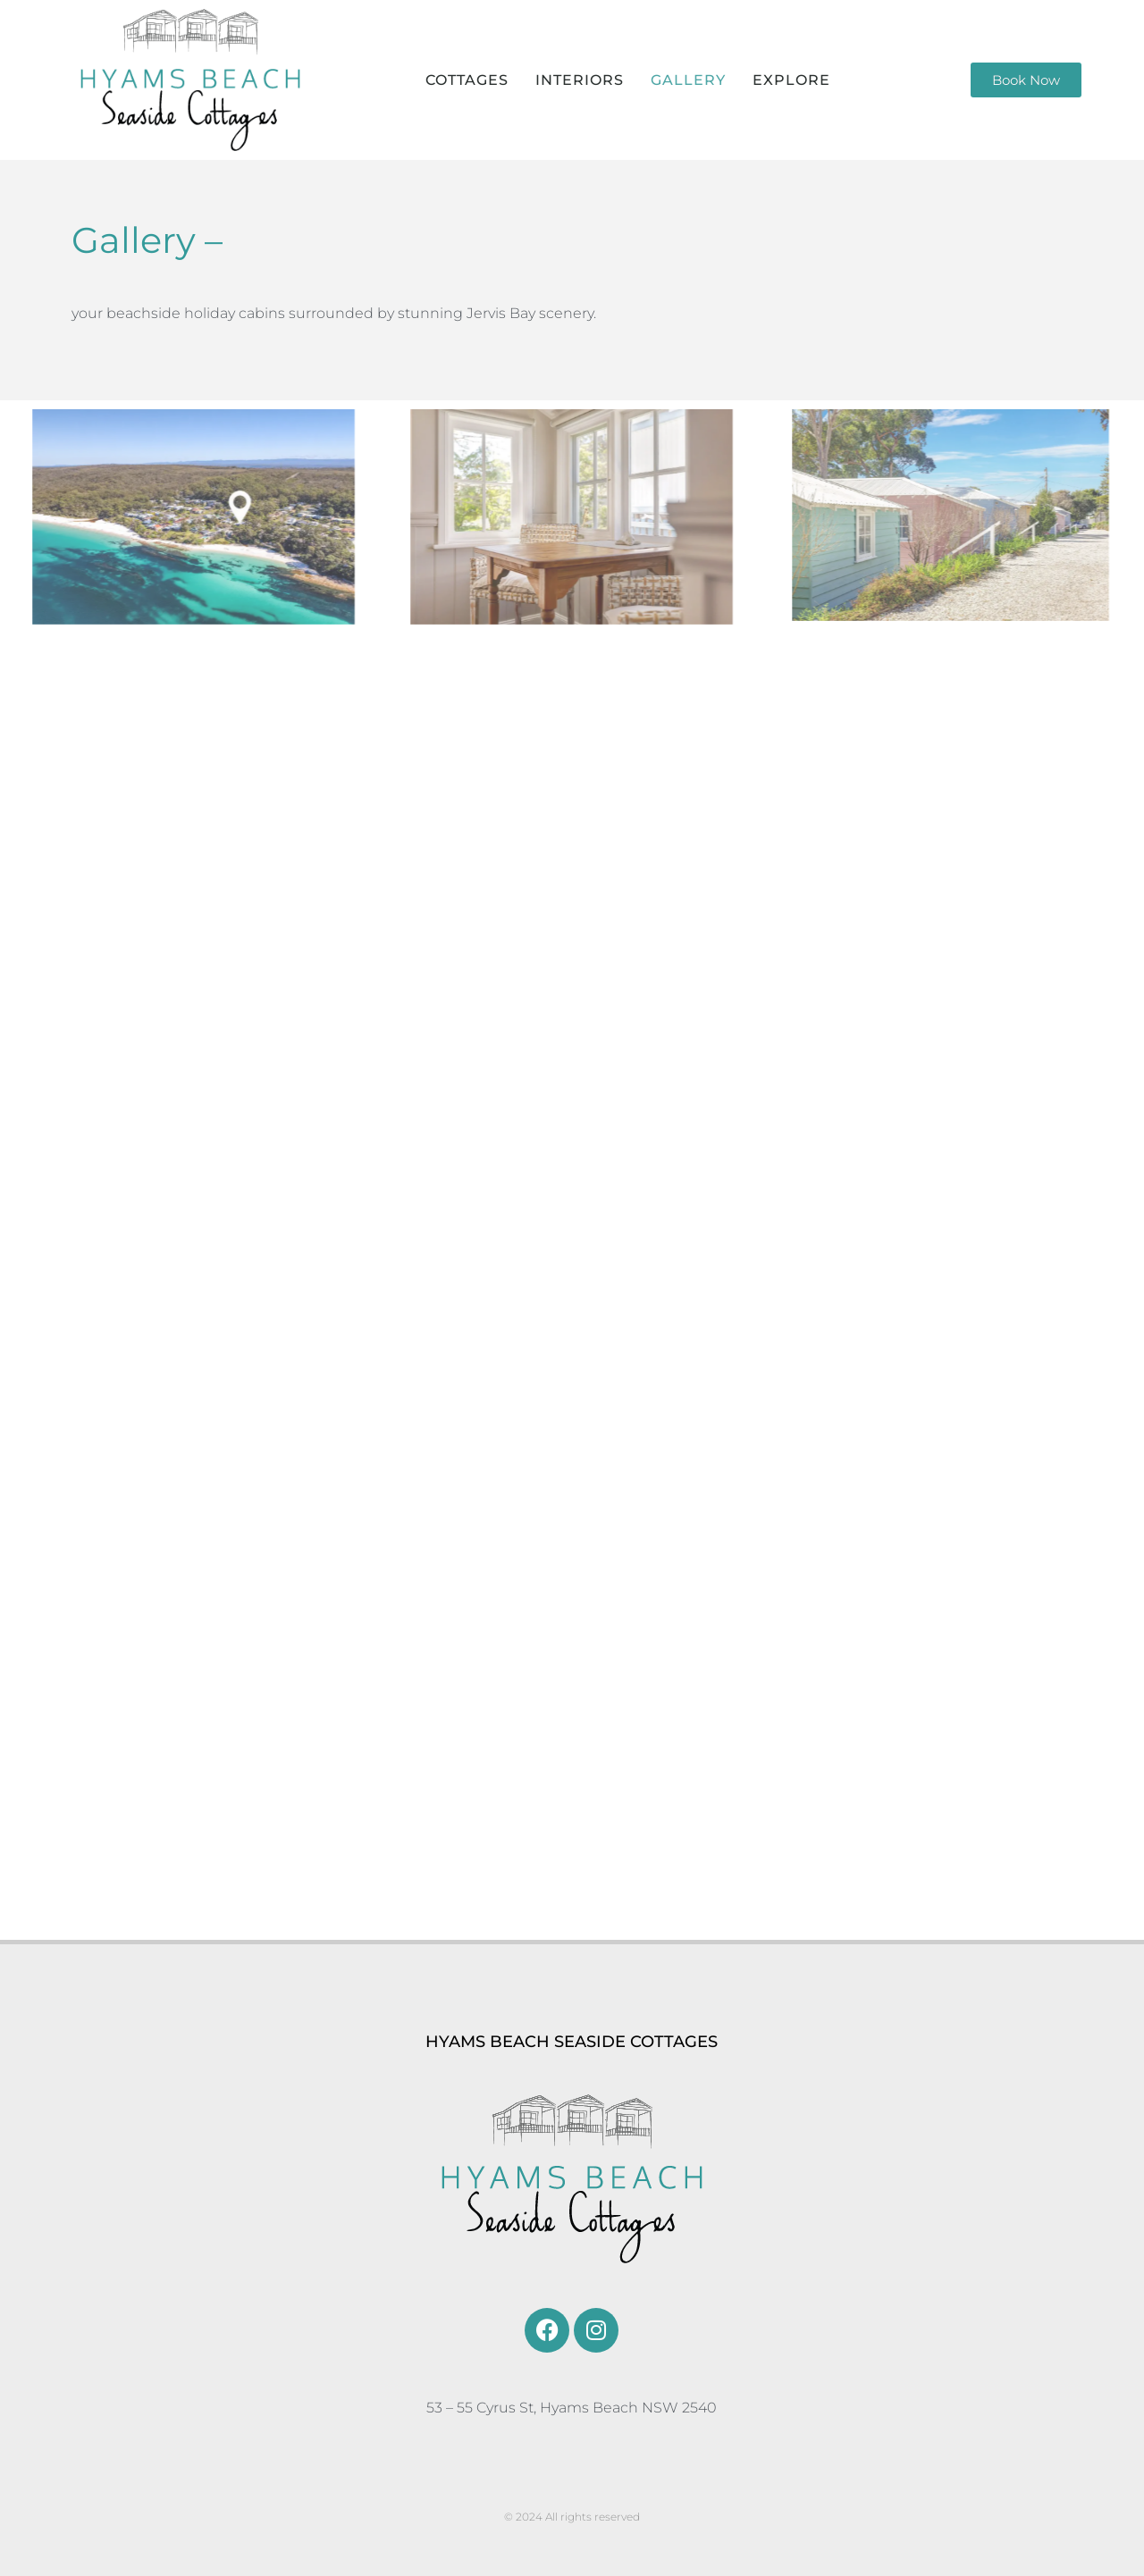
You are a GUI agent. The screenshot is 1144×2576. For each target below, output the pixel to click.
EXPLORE (791, 79)
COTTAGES (467, 79)
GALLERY (688, 79)
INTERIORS (579, 79)
